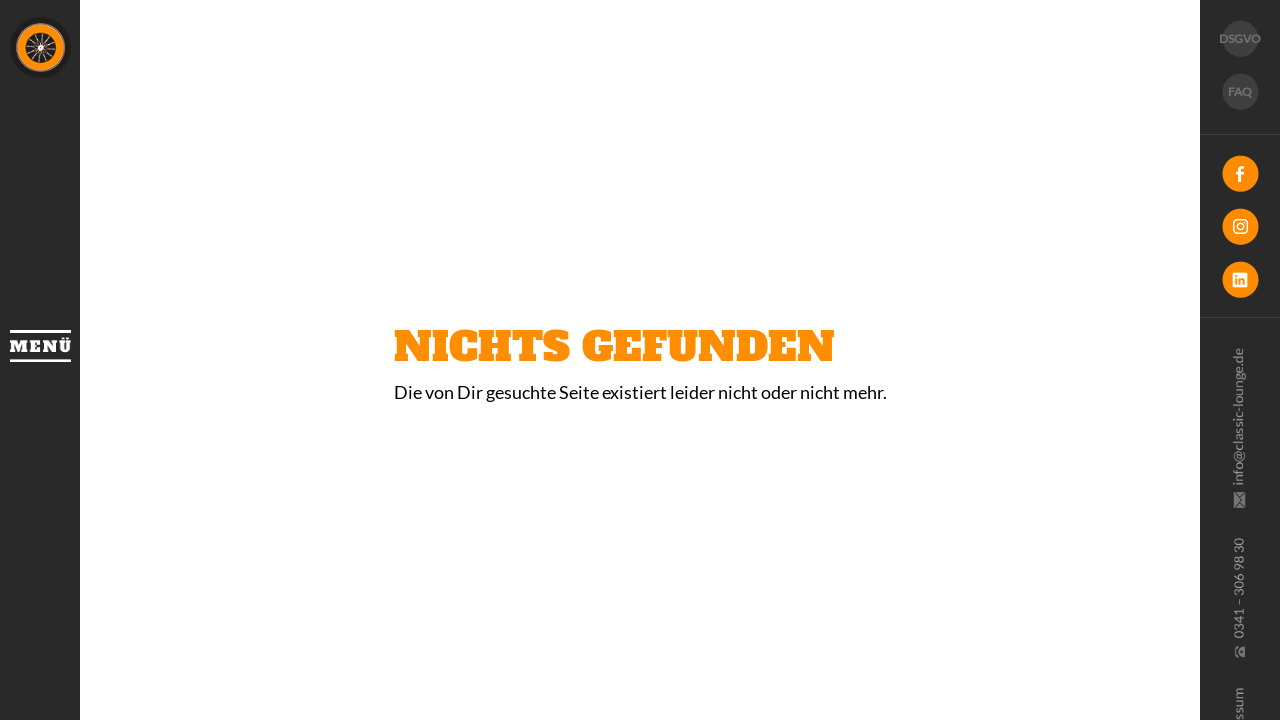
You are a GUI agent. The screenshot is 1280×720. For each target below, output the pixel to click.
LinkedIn (1240, 279)
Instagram (1240, 226)
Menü (40, 346)
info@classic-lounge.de (1238, 428)
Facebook (1240, 173)
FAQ (1240, 91)
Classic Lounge (40, 47)
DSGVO (1240, 38)
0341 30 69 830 (1238, 598)
